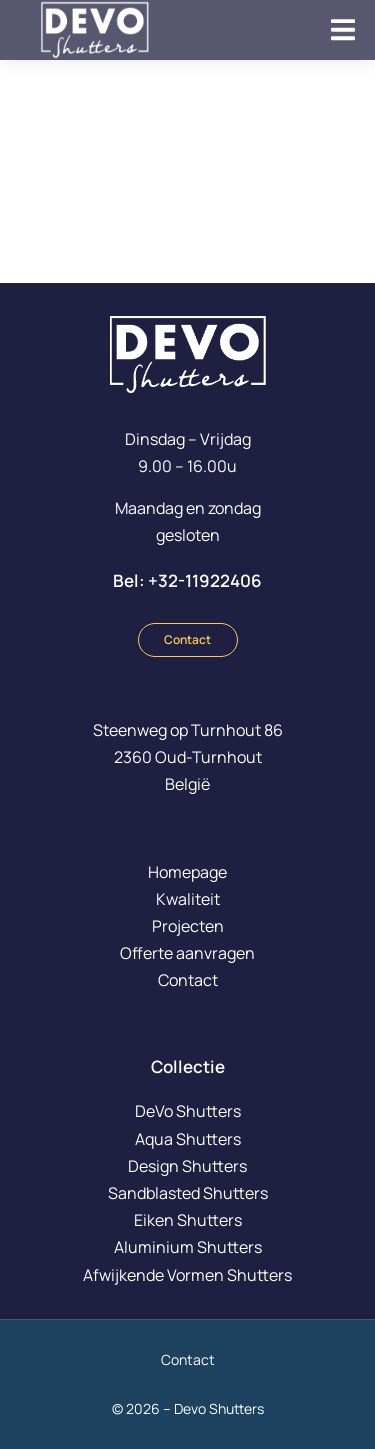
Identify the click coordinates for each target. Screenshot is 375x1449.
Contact (187, 639)
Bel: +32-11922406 (187, 580)
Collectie (188, 1066)
